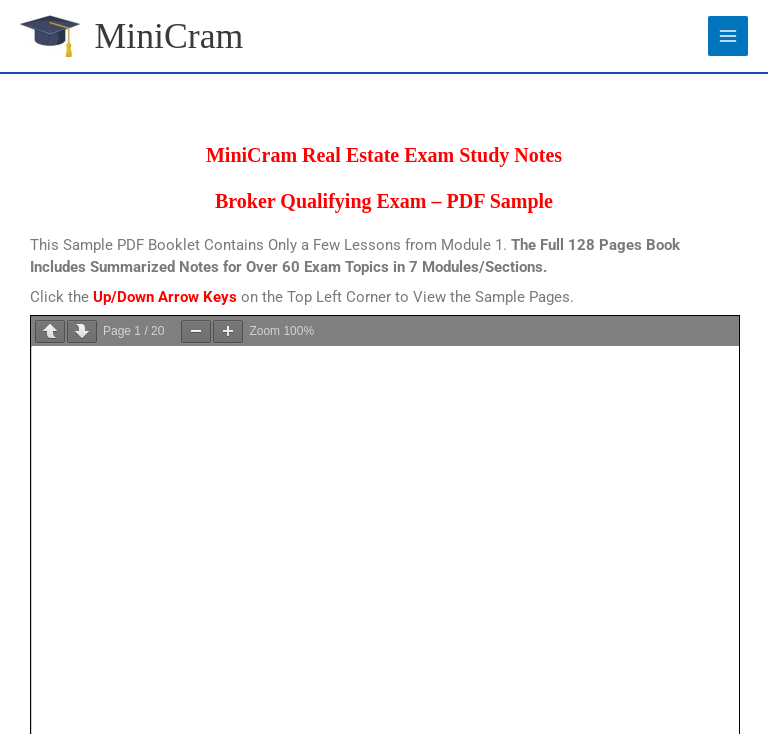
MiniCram (171, 36)
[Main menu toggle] (728, 36)
